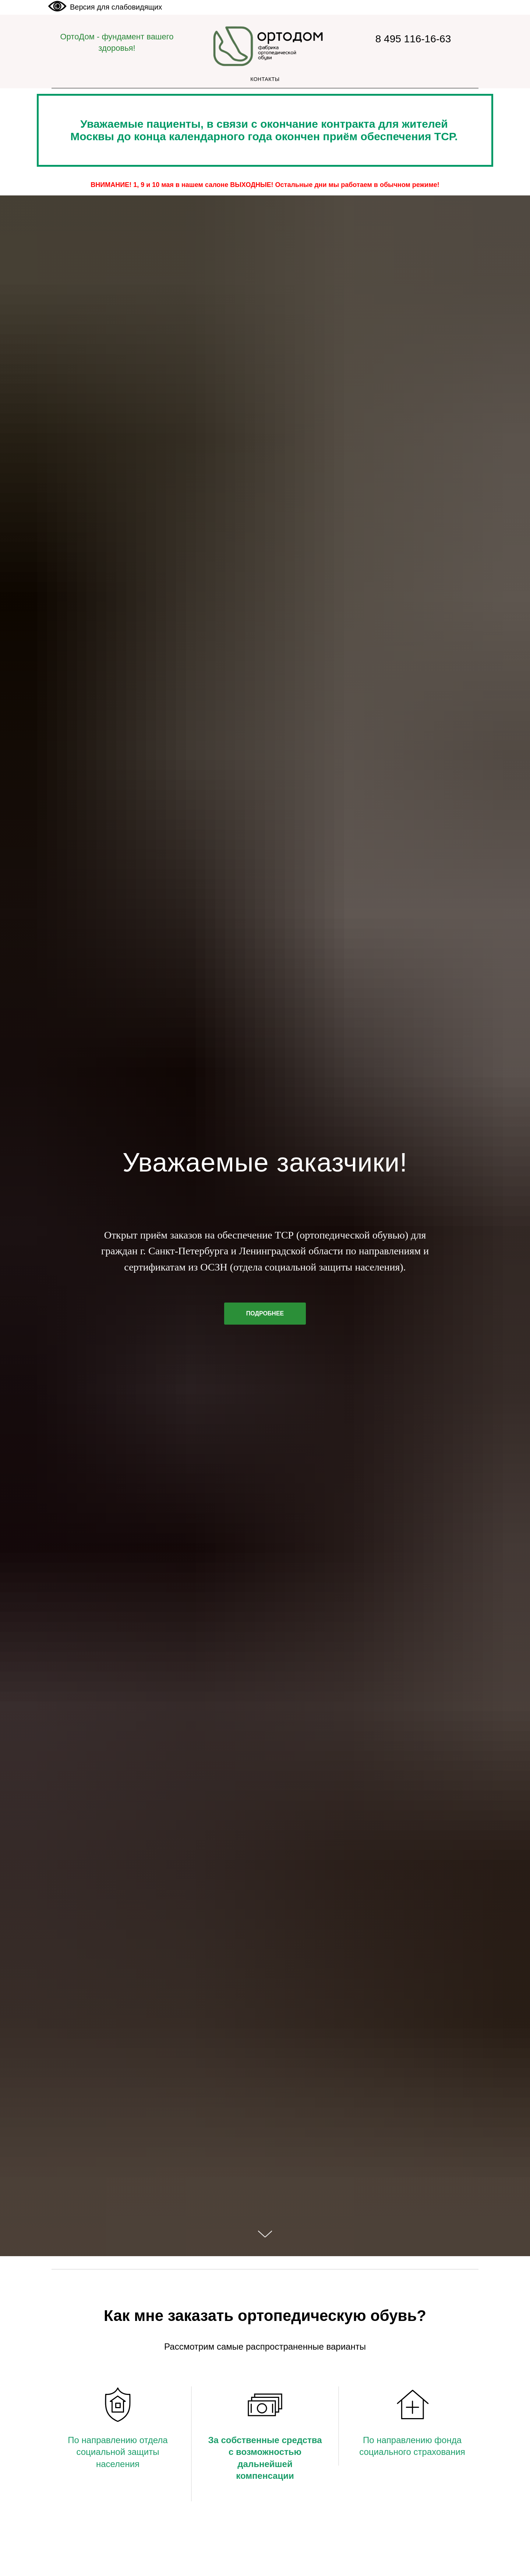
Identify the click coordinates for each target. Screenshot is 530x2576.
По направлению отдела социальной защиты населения (117, 2452)
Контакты (265, 79)
